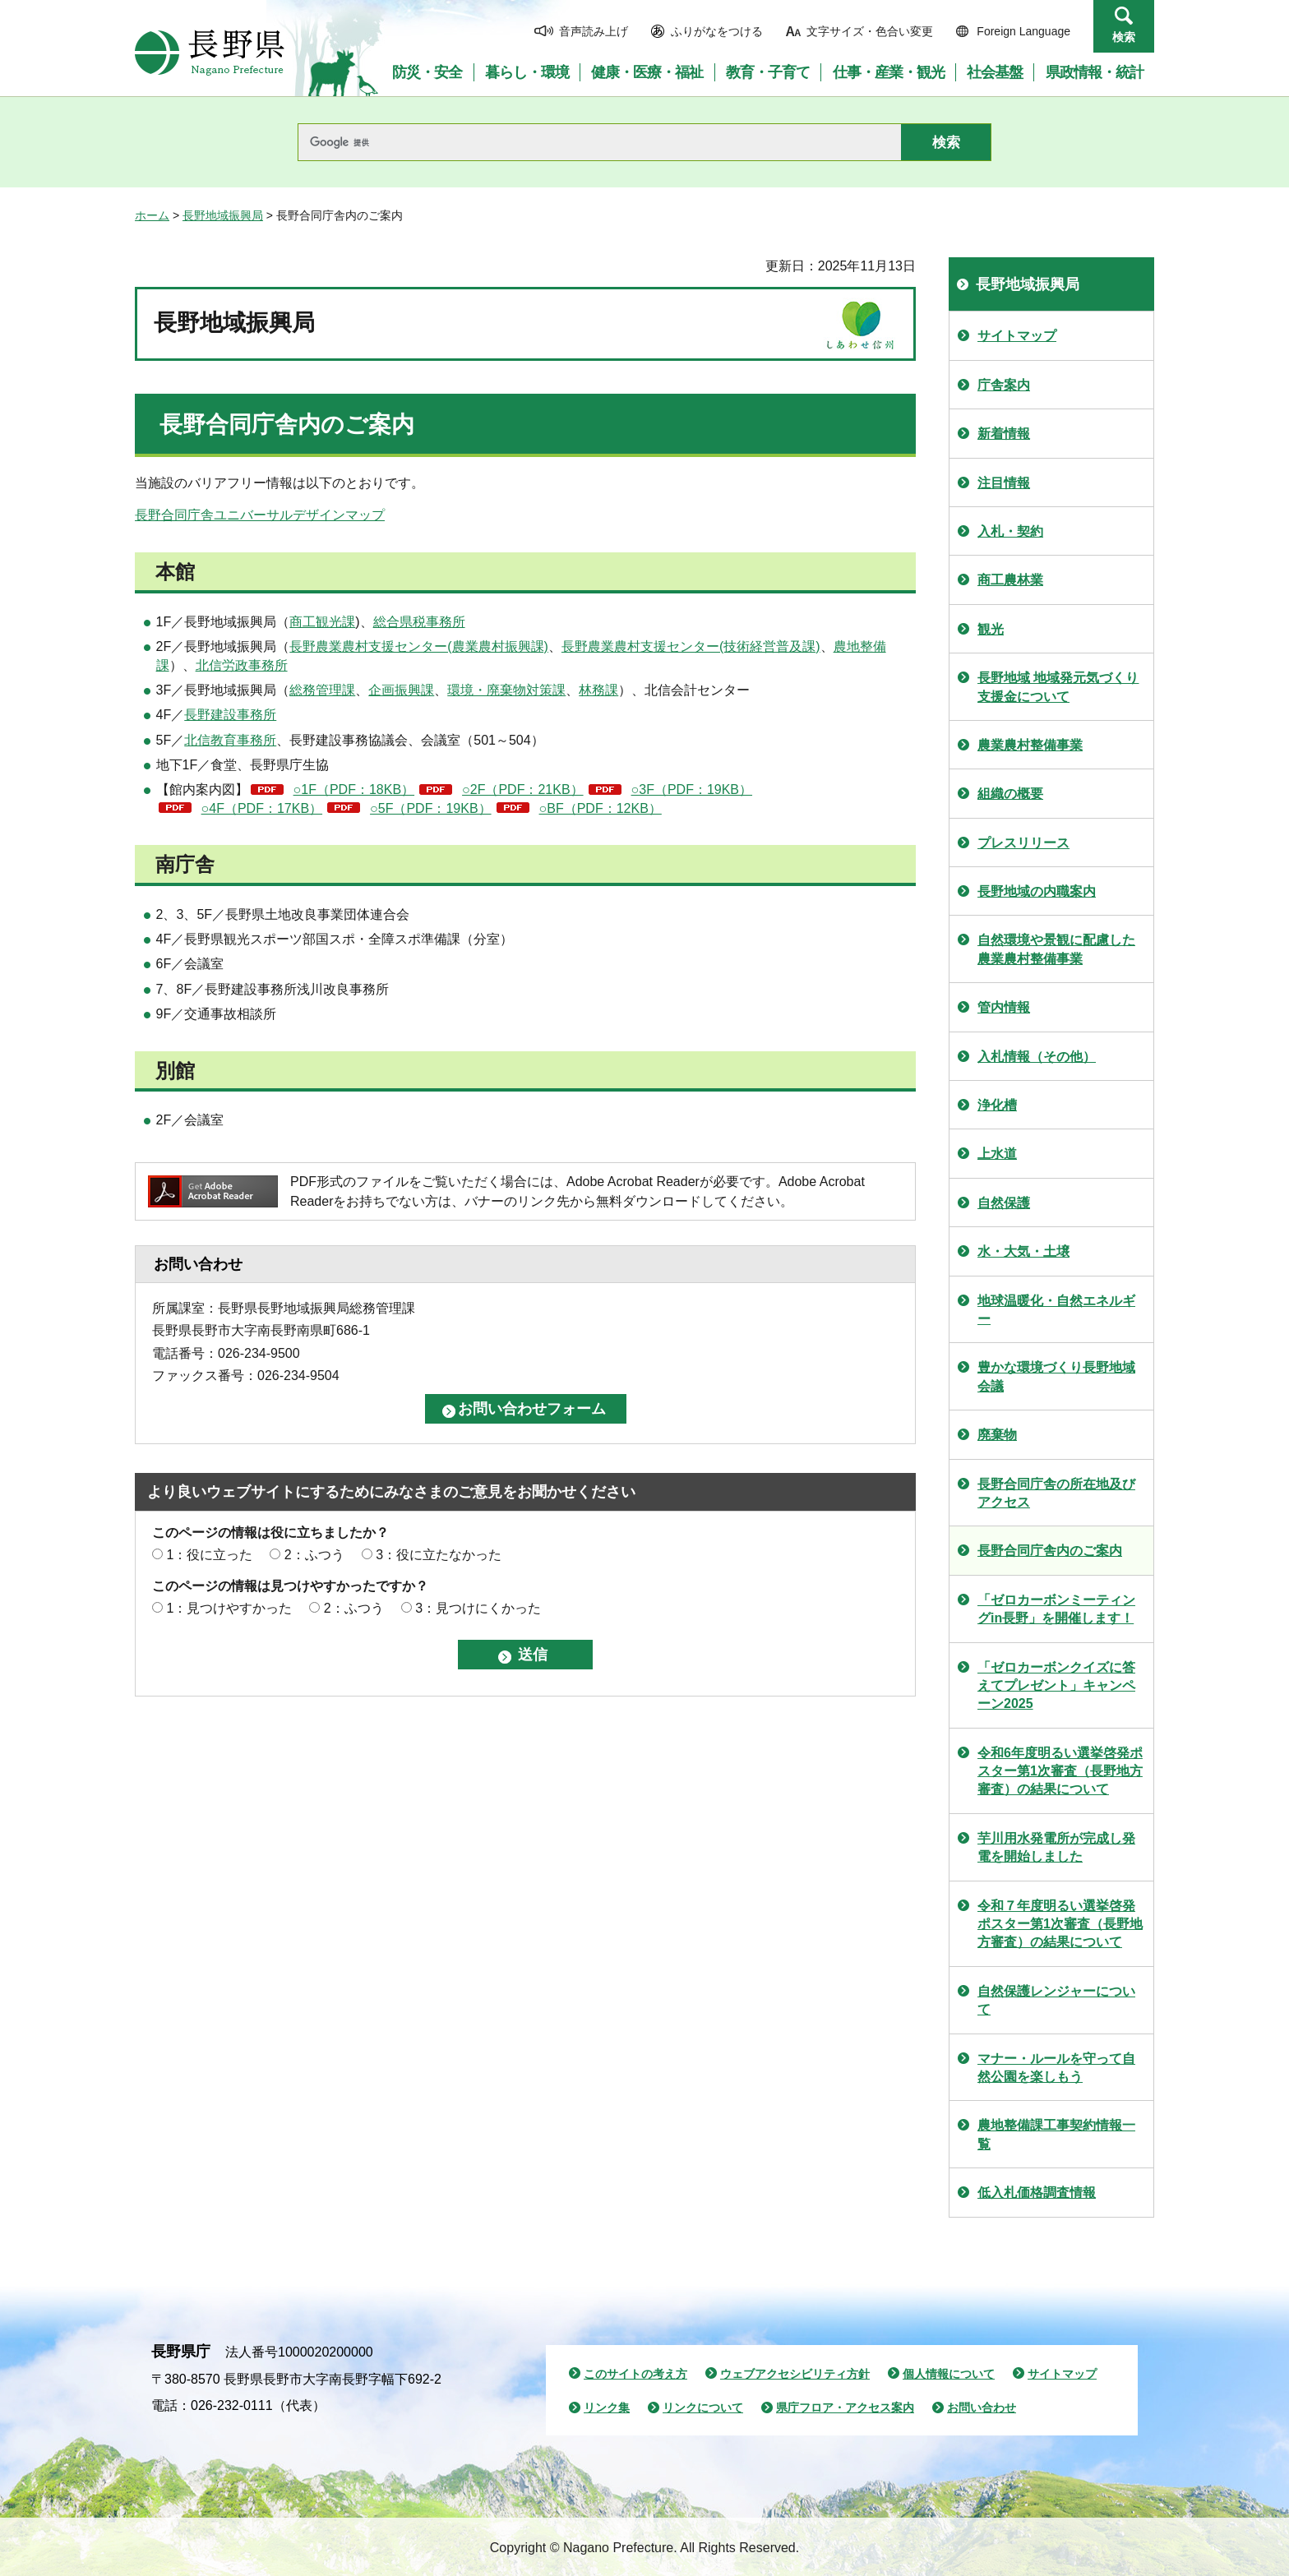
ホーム (152, 215)
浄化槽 (997, 1105)
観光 (990, 629)
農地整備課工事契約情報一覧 (1056, 2134)
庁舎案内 (1003, 385)
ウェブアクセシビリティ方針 (795, 2373)
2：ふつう (314, 1555)
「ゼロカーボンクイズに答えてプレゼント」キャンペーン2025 (1056, 1685)
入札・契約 (1010, 531)
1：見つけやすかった (229, 1608)
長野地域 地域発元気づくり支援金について (1058, 687)
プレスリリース (1023, 843)
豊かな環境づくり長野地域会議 (1056, 1376)
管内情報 (1003, 1007)
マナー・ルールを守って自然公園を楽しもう (1056, 2068)
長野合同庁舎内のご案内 (1049, 1551)
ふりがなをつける (717, 31)
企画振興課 (401, 690)
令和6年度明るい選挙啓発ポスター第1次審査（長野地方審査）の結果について (1060, 1771)
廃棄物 (997, 1435)
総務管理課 (322, 690)
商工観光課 (322, 622)
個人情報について (949, 2373)
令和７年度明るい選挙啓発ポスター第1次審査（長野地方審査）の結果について (1060, 1924)
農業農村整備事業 (1030, 745)
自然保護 (1003, 1203)
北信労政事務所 (242, 665)
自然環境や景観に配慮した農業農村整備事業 (1056, 949)
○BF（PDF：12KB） (600, 808)
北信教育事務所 (230, 740)
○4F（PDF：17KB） (261, 808)
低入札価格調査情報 (1036, 2193)
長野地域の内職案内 (1036, 891)
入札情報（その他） (1036, 1057)
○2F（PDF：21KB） (522, 789)
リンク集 (607, 2407)
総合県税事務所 (419, 622)
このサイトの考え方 (635, 2373)
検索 (1123, 37)
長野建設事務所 (230, 715)
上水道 (997, 1154)
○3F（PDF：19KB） (691, 789)
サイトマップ (1016, 336)
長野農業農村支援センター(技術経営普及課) (690, 646)
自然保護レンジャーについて (1056, 2000)
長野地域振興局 (222, 215)
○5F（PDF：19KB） (430, 808)
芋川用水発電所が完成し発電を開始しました (1056, 1847)
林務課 (598, 690)
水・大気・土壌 (1023, 1251)
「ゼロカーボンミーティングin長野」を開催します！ (1056, 1609)
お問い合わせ (981, 2407)
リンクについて (703, 2407)
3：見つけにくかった (478, 1608)
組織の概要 (1010, 794)
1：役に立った (209, 1555)
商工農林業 (1010, 580)
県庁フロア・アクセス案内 (845, 2407)
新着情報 (1003, 434)
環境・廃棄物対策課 (506, 690)
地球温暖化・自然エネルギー (1056, 1310)
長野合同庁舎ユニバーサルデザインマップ (260, 515)
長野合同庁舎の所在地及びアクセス (1056, 1493)
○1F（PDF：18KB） (353, 789)
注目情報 (1003, 483)
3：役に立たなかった (438, 1555)
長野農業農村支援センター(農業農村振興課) (418, 646)
